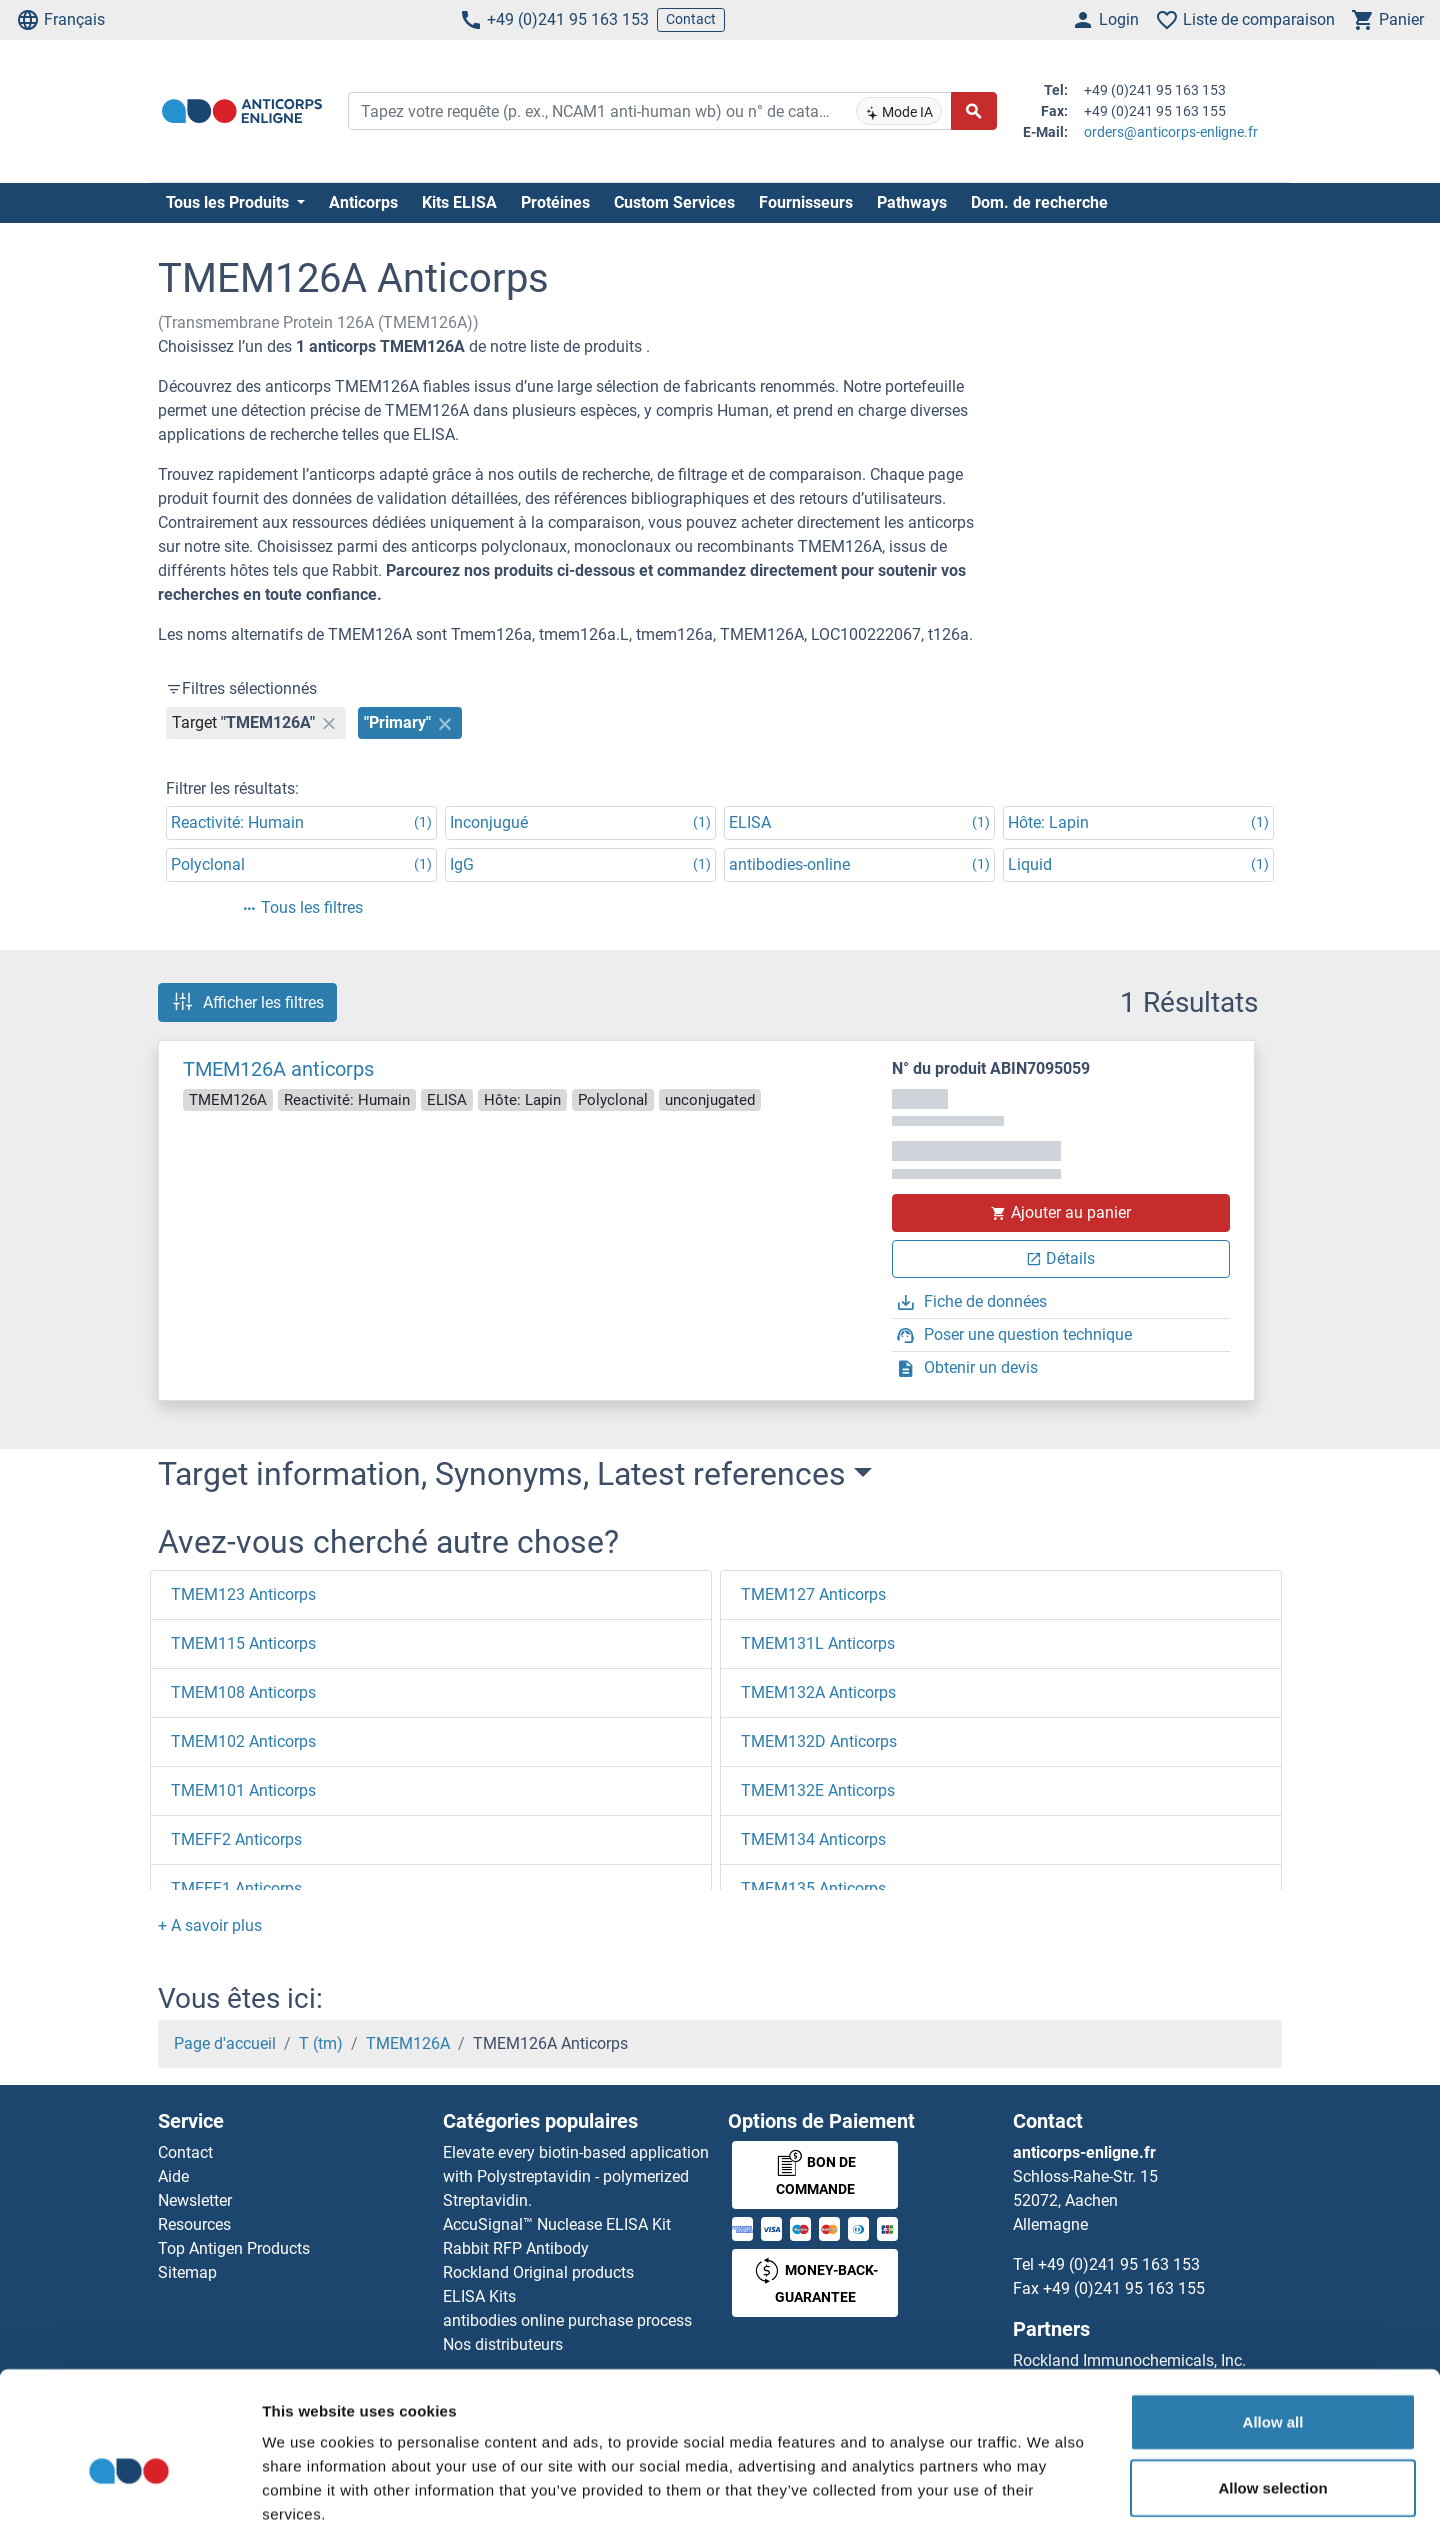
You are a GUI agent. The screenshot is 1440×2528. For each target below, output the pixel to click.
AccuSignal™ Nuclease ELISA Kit (557, 2224)
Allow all (1273, 2315)
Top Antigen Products (234, 2248)
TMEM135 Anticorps (813, 1888)
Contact (691, 19)
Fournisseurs (806, 202)
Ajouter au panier (1061, 1212)
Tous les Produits (229, 202)
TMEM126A (408, 2043)
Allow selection (1272, 2381)
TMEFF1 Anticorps (236, 1888)
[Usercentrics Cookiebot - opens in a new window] (129, 2489)
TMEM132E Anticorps (818, 1790)
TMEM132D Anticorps (819, 1741)
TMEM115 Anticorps (243, 1643)
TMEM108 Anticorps (243, 1692)
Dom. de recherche (1039, 202)
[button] (210, 1925)
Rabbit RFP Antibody (516, 2248)
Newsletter (195, 2200)
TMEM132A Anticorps (818, 1692)
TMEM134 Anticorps (813, 1839)
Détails (1060, 1258)
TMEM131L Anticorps (818, 1643)
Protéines (555, 202)
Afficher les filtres (247, 1002)
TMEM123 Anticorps (243, 1594)
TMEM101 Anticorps (243, 1790)
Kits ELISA (459, 202)
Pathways (912, 202)
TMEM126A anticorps (278, 1069)
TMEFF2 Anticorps (236, 1839)
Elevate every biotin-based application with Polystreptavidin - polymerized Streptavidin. (576, 2176)
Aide (173, 2176)
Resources (194, 2224)
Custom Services (674, 202)
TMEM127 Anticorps (813, 1594)
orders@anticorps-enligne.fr (1171, 132)
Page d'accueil (225, 2043)
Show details (1049, 2488)
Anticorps (363, 202)
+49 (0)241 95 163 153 (554, 20)
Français (60, 20)
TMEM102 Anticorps (243, 1741)
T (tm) (321, 2043)
